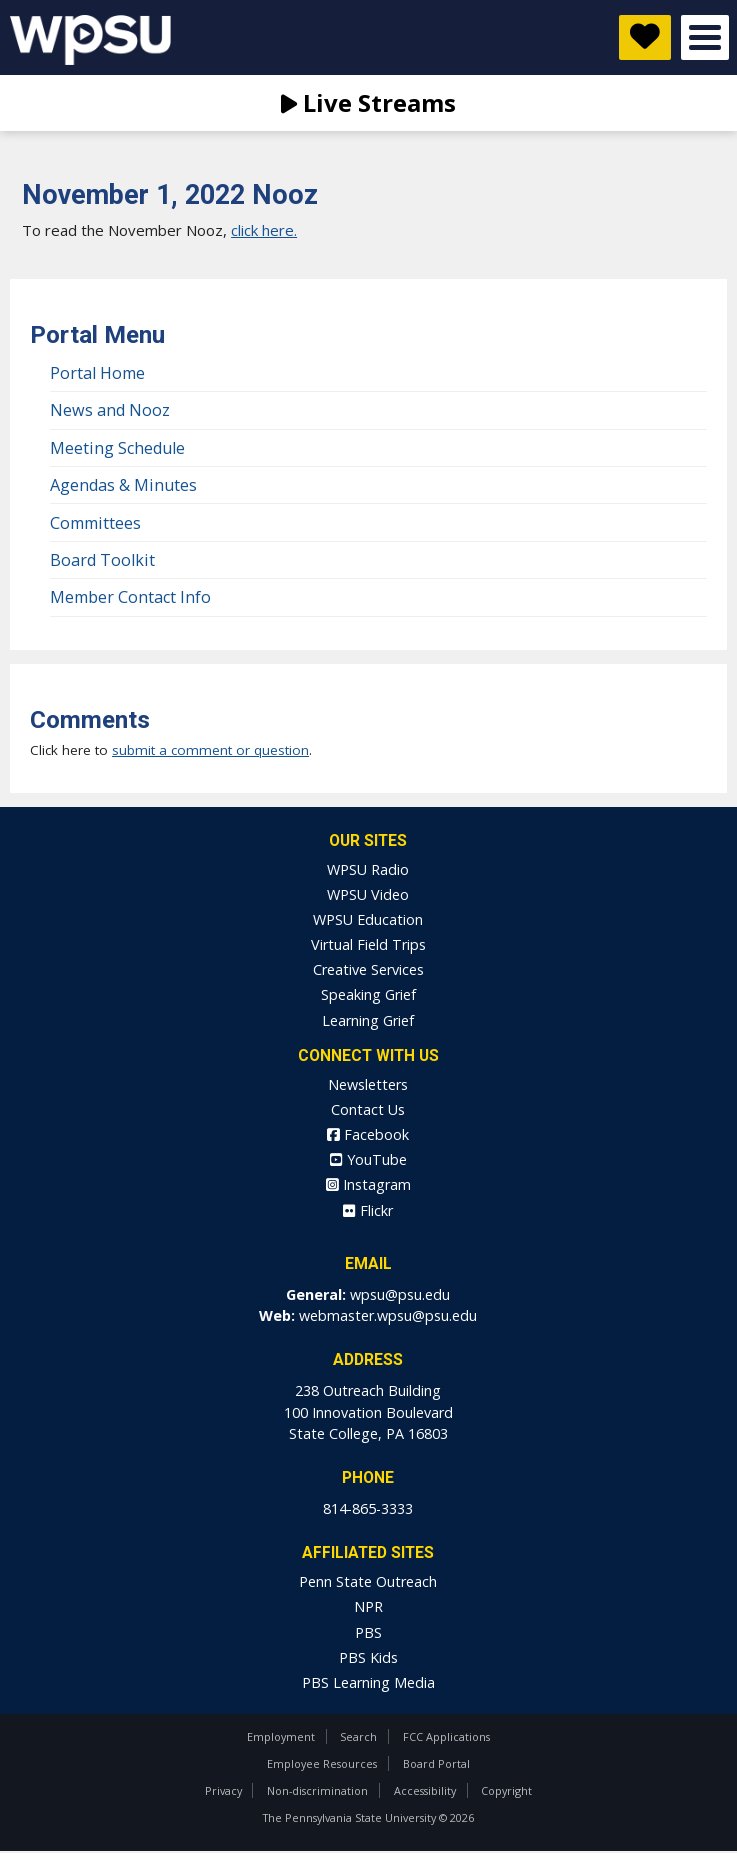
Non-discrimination (317, 1790)
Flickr (368, 1210)
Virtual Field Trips (368, 944)
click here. (264, 230)
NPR (368, 1606)
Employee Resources (322, 1763)
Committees (95, 523)
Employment (281, 1736)
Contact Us (368, 1109)
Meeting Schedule (117, 448)
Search (358, 1736)
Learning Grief (368, 1020)
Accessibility (425, 1790)
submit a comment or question (210, 750)
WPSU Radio (368, 869)
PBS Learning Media (368, 1682)
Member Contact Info (130, 597)
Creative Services (368, 969)
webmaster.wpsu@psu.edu (388, 1315)
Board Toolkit (102, 560)
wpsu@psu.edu (400, 1294)
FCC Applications (446, 1736)
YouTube (368, 1159)
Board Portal (436, 1763)
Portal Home (97, 373)
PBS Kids (368, 1657)
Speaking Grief (368, 994)
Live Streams (368, 102)
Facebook (368, 1134)
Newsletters (368, 1084)
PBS (368, 1632)
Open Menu (705, 37)
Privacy (223, 1790)
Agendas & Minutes (123, 485)
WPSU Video (368, 894)
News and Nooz (110, 410)
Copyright (506, 1790)
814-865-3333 (368, 1508)
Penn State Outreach (368, 1581)
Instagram (368, 1184)
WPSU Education (368, 919)
